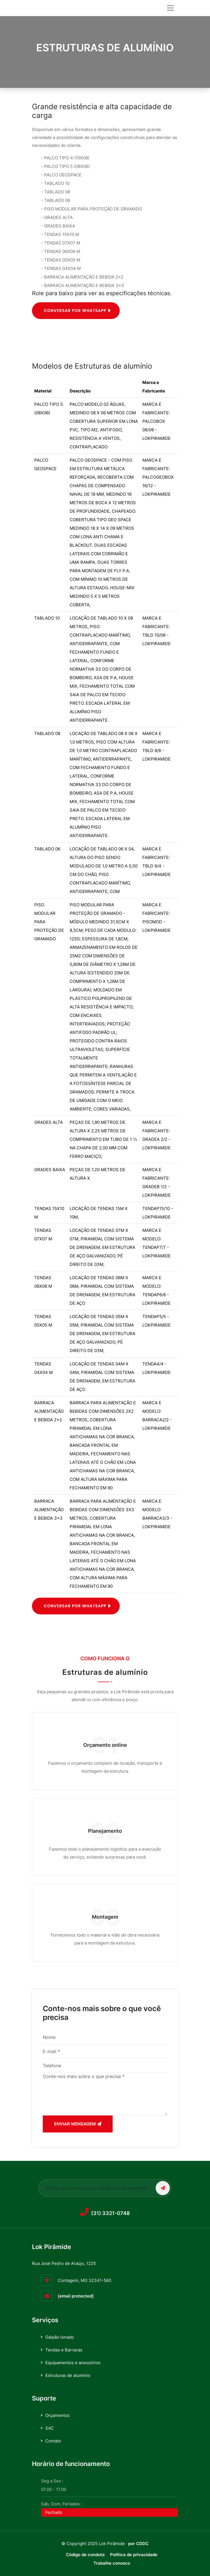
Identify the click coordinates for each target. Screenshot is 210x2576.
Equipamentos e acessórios (72, 2362)
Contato (53, 2441)
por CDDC (138, 2543)
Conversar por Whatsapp (75, 1606)
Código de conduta (85, 2554)
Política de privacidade (133, 2554)
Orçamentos (57, 2415)
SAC (49, 2428)
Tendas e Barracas (63, 2350)
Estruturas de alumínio (67, 2375)
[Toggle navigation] (170, 8)
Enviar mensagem (77, 2124)
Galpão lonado (59, 2337)
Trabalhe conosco (111, 2563)
